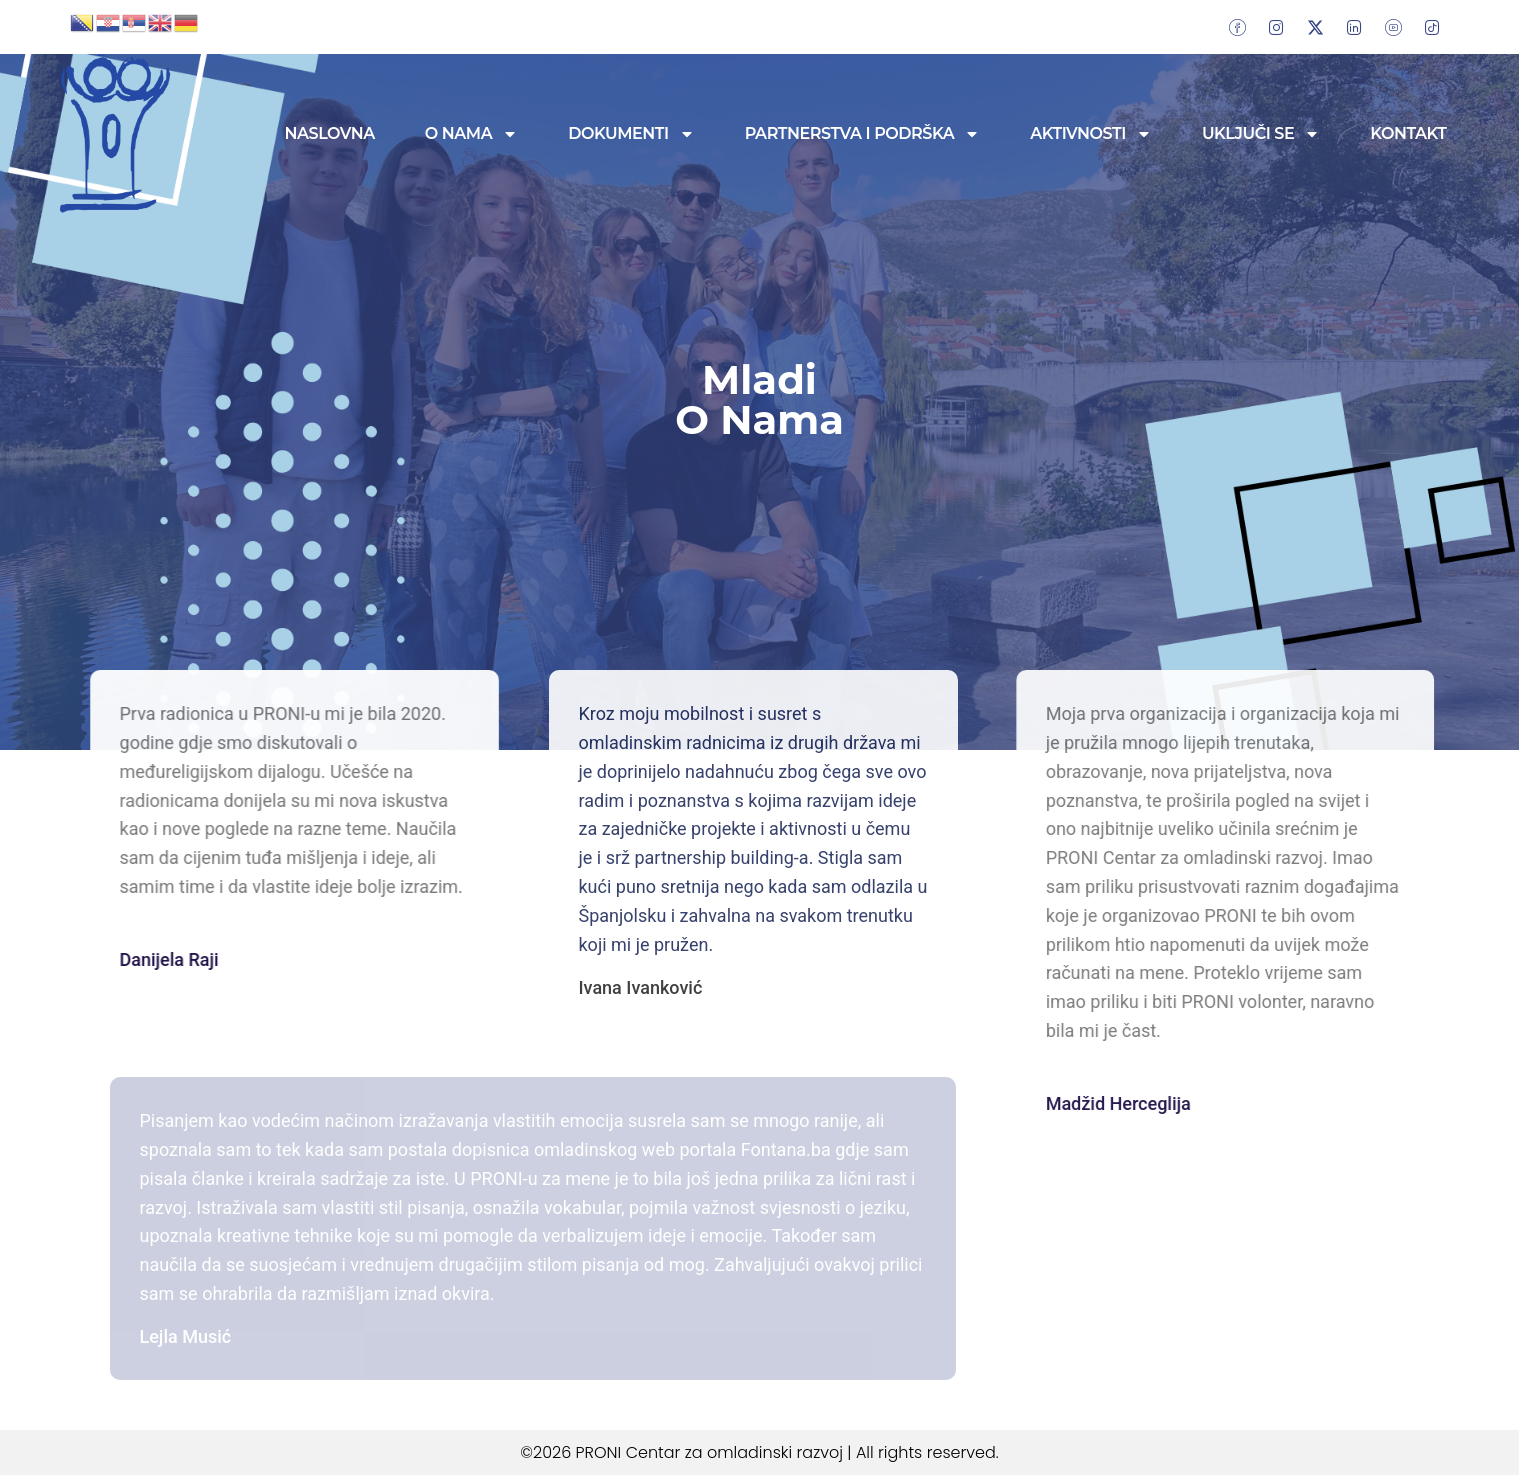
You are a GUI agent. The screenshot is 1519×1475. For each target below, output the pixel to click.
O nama (471, 134)
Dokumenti (631, 134)
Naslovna (330, 133)
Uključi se (1261, 134)
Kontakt (1408, 133)
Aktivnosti (1091, 134)
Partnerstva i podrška (863, 134)
